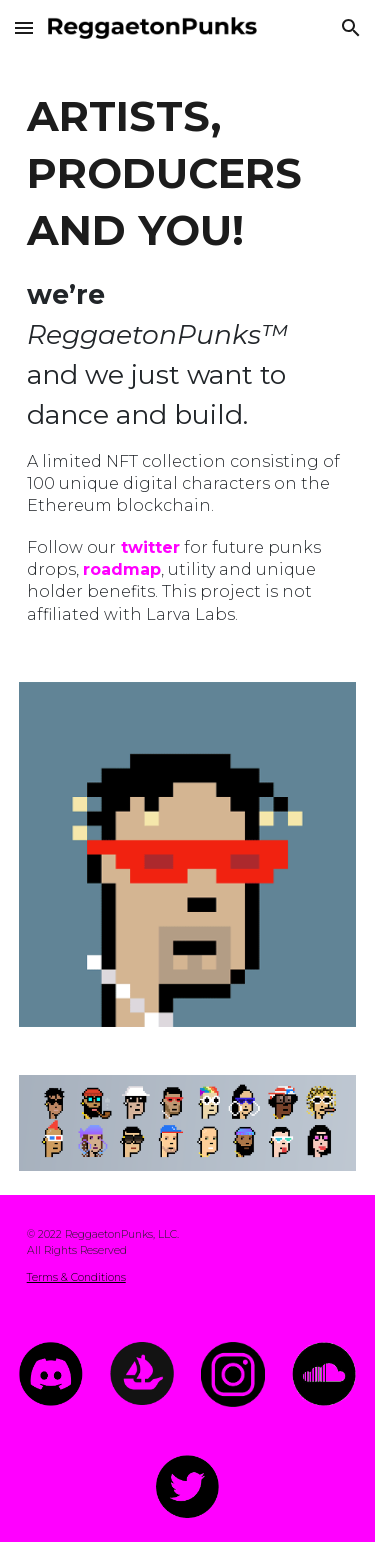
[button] (24, 27)
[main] (188, 357)
